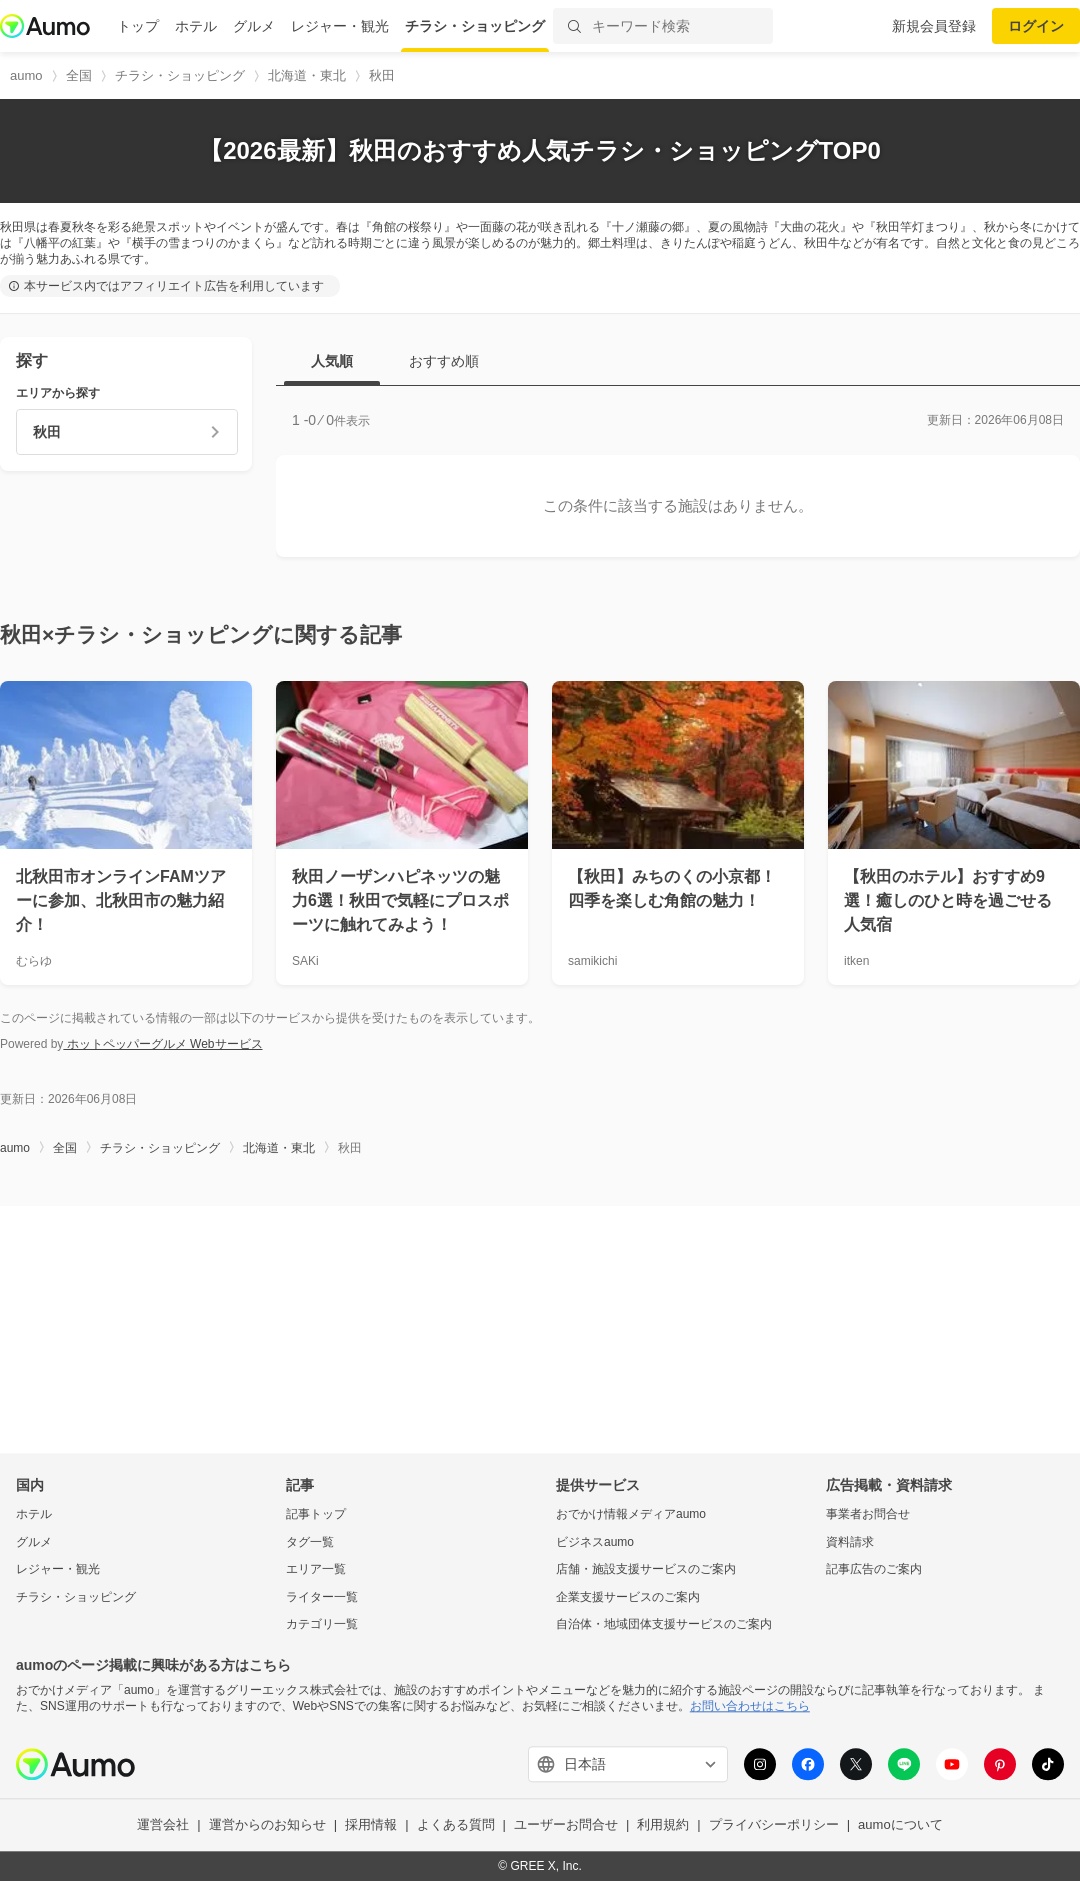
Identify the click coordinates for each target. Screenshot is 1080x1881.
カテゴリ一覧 (322, 1625)
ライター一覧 (322, 1597)
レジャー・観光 (340, 26)
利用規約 (663, 1825)
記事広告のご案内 (874, 1570)
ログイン (1036, 26)
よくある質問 (456, 1825)
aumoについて (900, 1825)
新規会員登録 (934, 26)
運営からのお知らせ (267, 1825)
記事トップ (316, 1514)
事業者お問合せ (868, 1514)
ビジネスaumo (595, 1542)
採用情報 (371, 1825)
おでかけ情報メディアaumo (631, 1514)
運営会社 (163, 1825)
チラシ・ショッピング (475, 26)
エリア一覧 (316, 1570)
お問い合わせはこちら (750, 1706)
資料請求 (850, 1542)
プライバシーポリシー (774, 1825)
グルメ (254, 26)
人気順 (332, 361)
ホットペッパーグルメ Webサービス (162, 1044)
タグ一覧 (310, 1542)
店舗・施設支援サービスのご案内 (646, 1570)
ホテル (196, 26)
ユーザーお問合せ (566, 1825)
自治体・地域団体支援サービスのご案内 (664, 1625)
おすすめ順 (444, 361)
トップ (138, 26)
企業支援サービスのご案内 (628, 1597)
